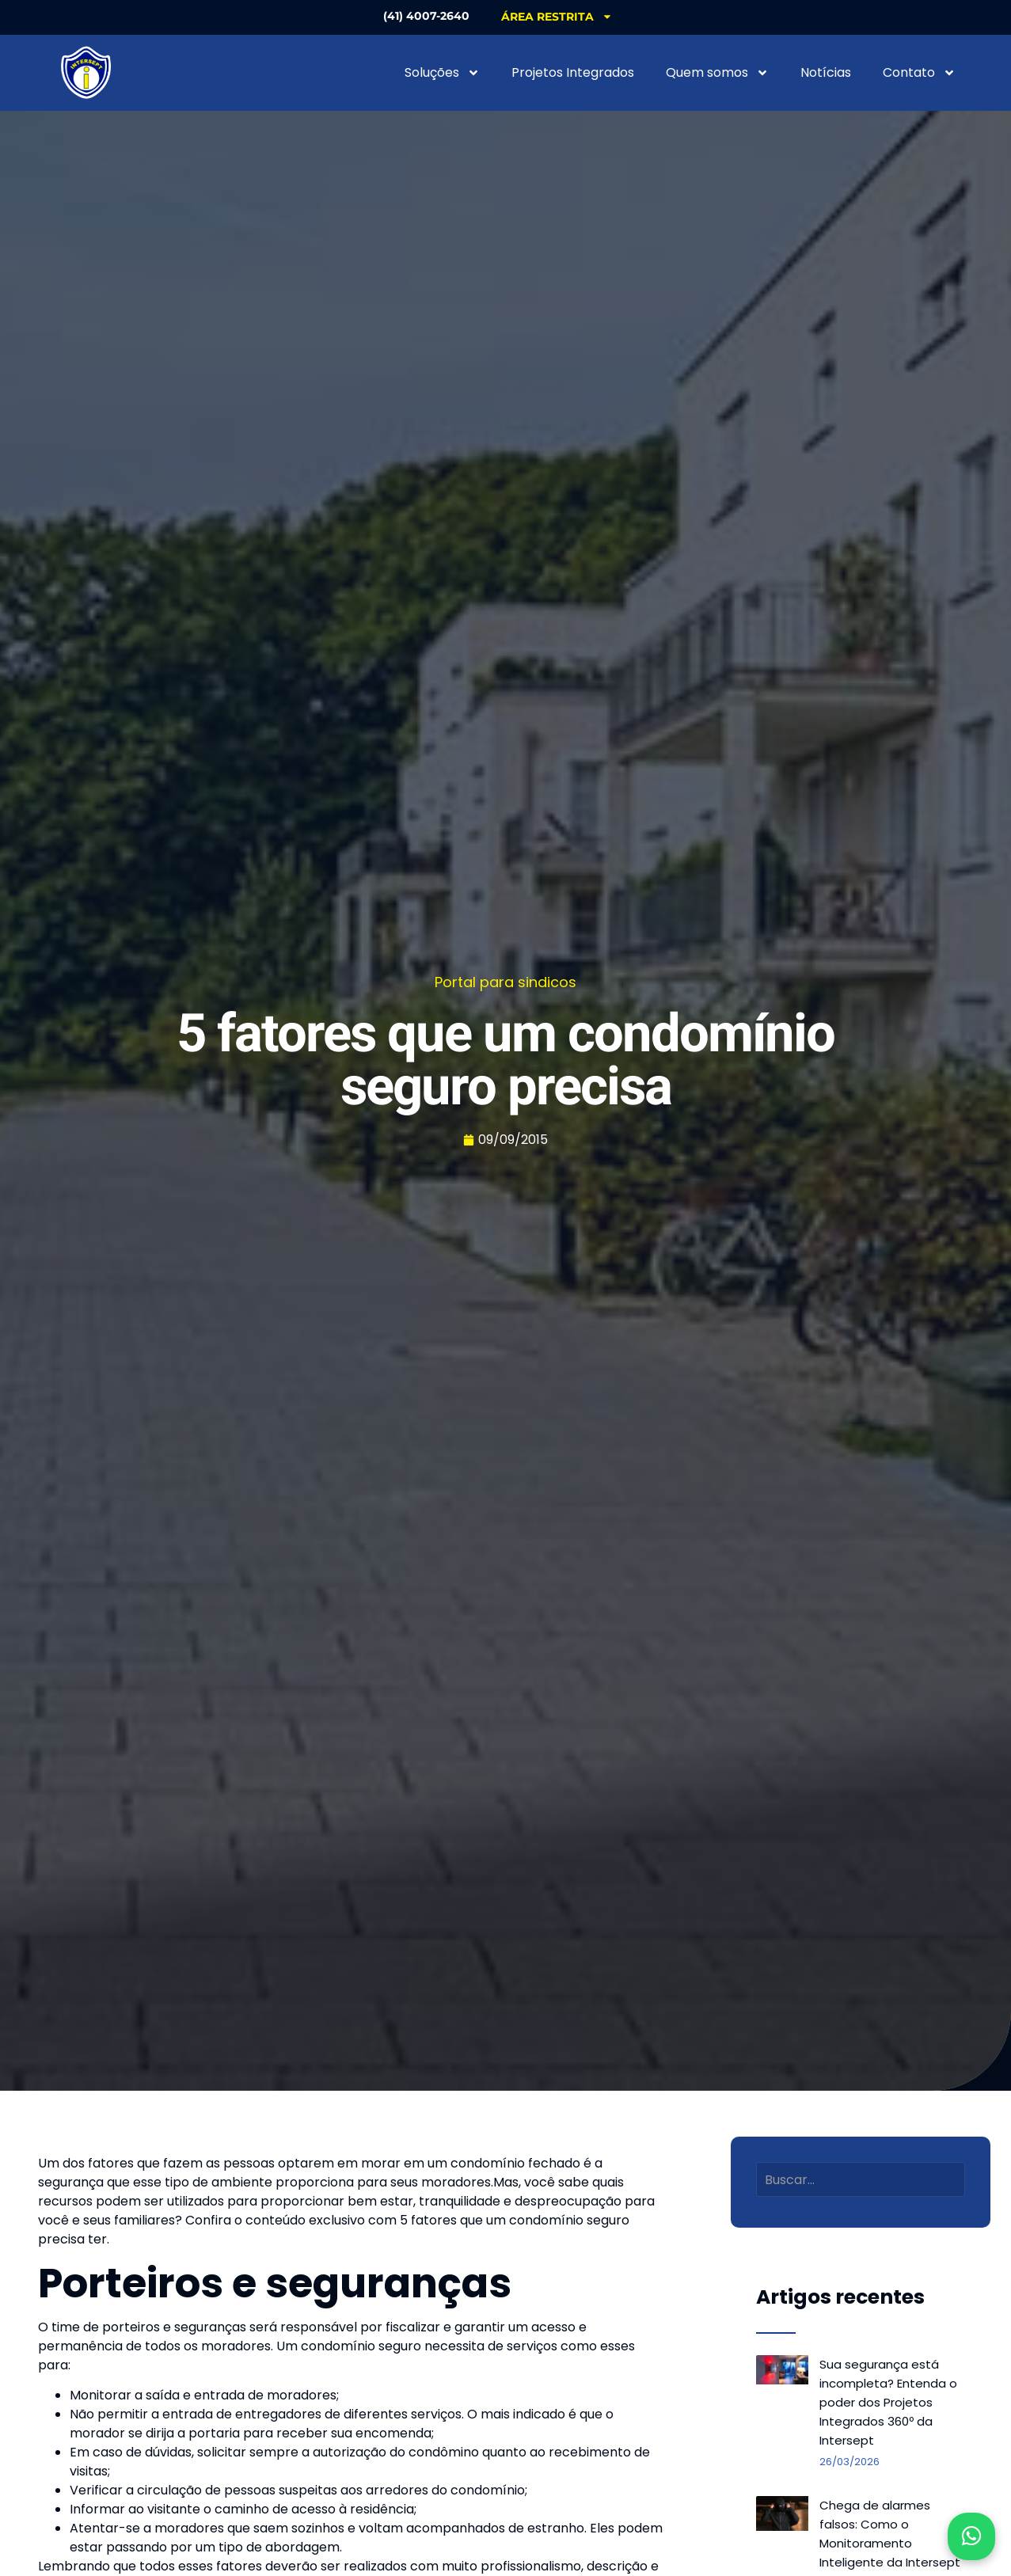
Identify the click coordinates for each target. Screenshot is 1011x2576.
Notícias (825, 72)
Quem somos (717, 73)
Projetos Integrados (572, 72)
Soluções (442, 73)
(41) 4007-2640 (426, 16)
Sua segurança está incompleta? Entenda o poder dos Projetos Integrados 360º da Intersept (888, 2402)
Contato (919, 73)
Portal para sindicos (505, 982)
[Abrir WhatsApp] (971, 2536)
